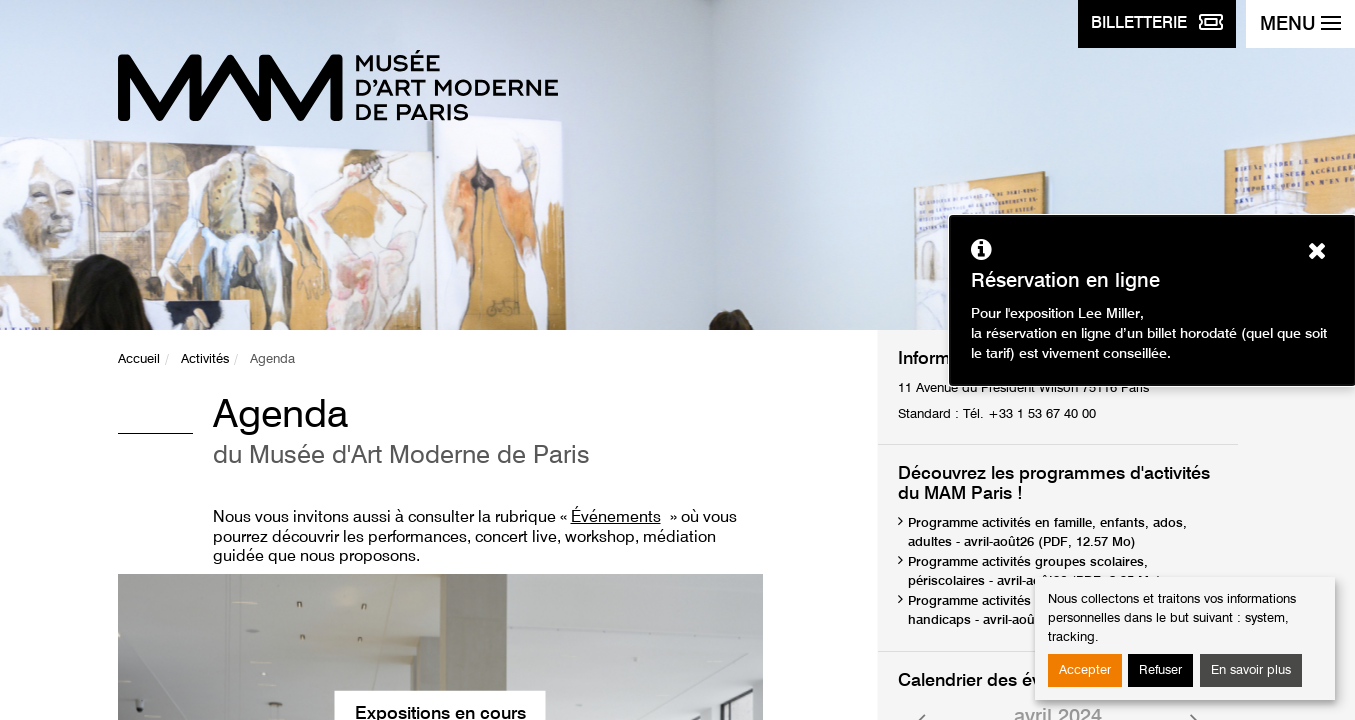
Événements (616, 518)
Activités (205, 359)
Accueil (139, 359)
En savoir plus (1251, 670)
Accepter (1085, 670)
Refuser (1160, 670)
